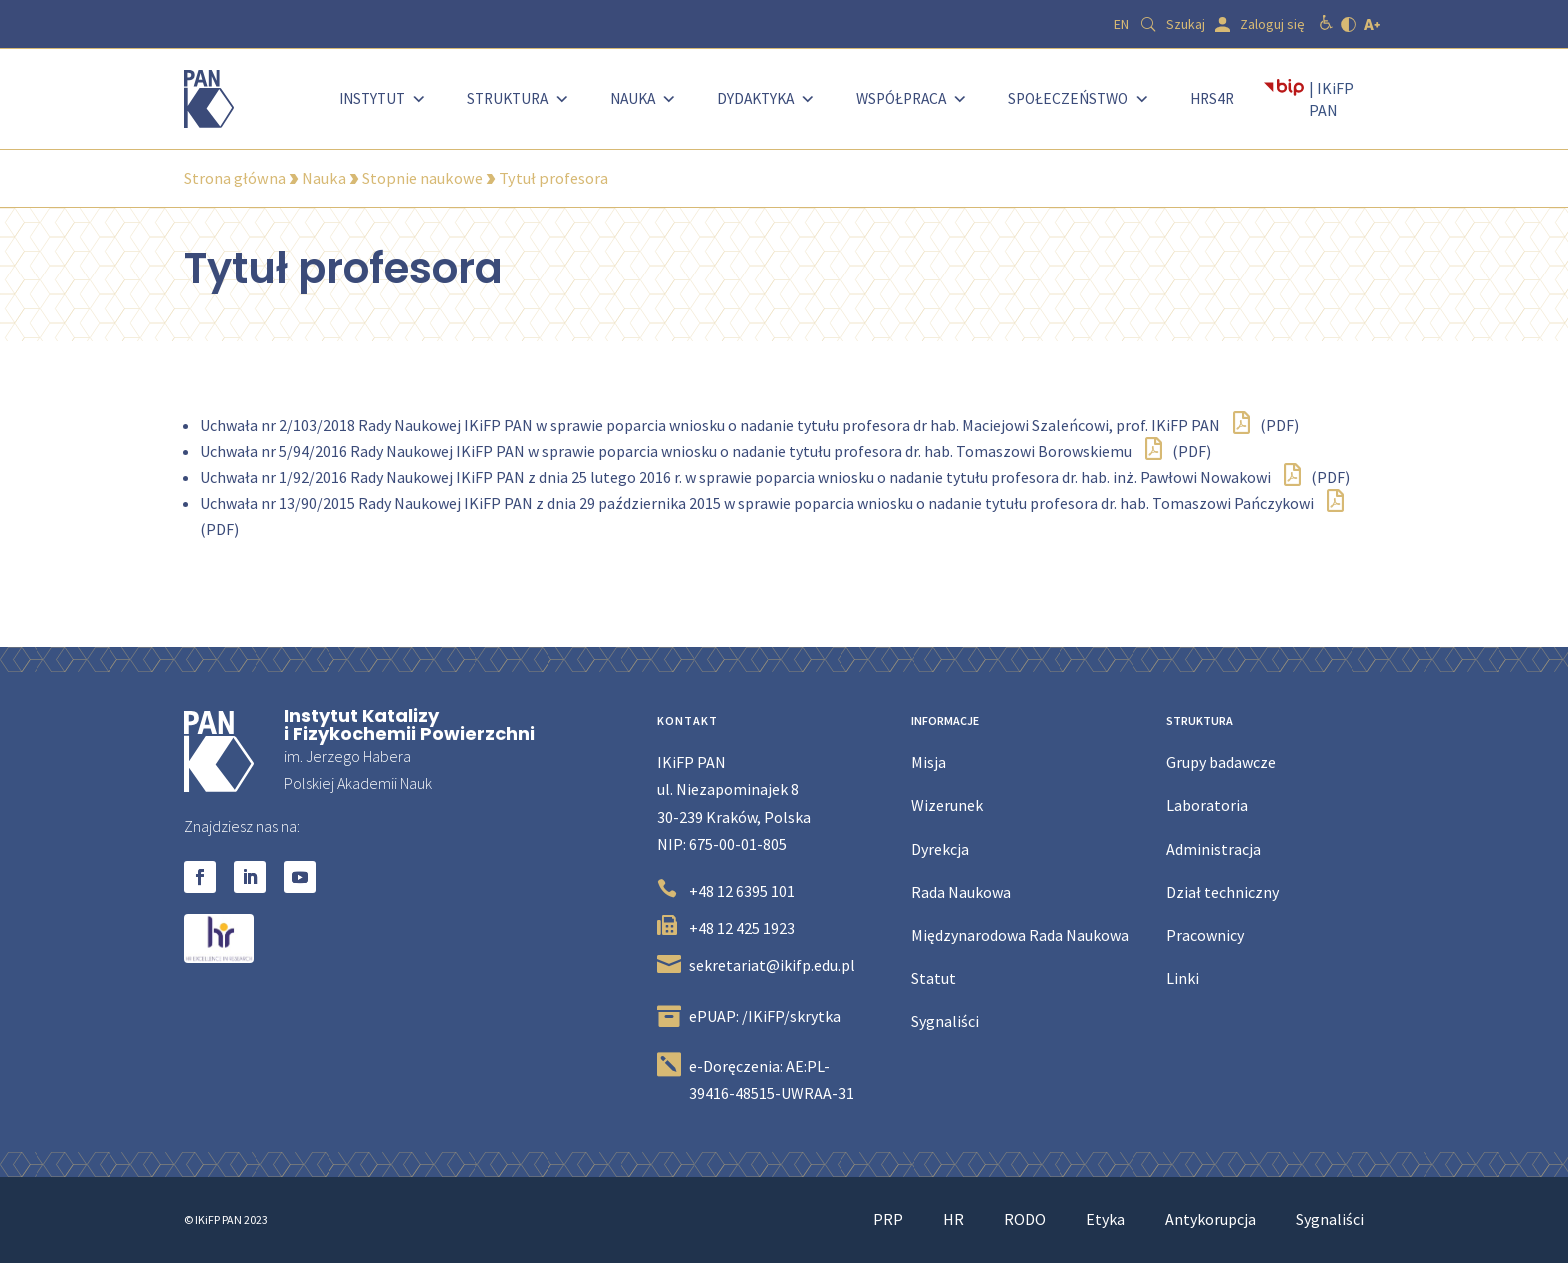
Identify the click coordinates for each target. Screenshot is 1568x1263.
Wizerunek (947, 805)
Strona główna (235, 178)
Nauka (643, 98)
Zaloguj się (1272, 24)
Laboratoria (1207, 805)
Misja (928, 762)
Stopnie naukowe (422, 178)
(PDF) (1266, 425)
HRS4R (1212, 98)
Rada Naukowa (961, 892)
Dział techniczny (1222, 892)
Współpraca (912, 98)
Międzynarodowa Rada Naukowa (1020, 935)
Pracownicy (1205, 935)
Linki (1182, 978)
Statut (933, 978)
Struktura (518, 98)
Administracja (1213, 849)
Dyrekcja (940, 849)
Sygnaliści (945, 1021)
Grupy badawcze (1221, 762)
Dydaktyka (766, 98)
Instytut (383, 98)
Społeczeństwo (1079, 98)
